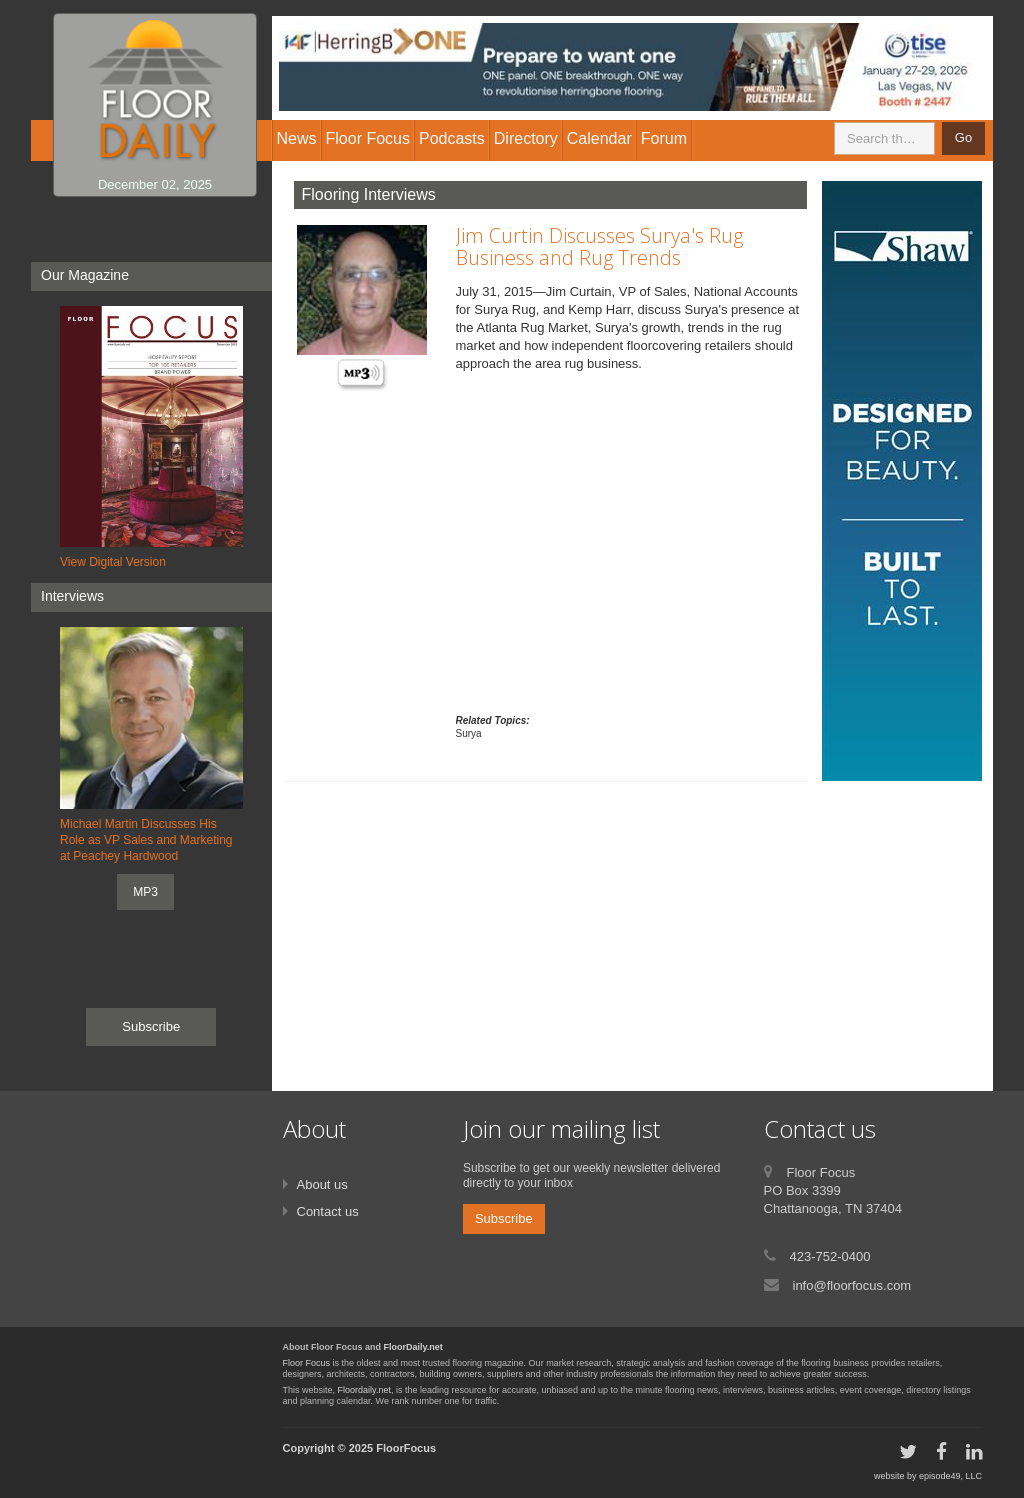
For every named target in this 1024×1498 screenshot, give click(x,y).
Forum (664, 138)
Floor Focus (307, 1363)
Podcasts (452, 138)
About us (322, 1184)
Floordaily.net (364, 1390)
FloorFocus (406, 1448)
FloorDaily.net (413, 1347)
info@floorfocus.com (852, 1285)
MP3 (145, 892)
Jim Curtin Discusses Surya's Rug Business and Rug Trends (599, 246)
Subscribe (151, 1026)
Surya (469, 733)
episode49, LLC (950, 1476)
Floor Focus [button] (368, 138)
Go (963, 137)
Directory (526, 138)
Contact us (328, 1211)
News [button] (297, 138)
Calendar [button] (599, 138)
